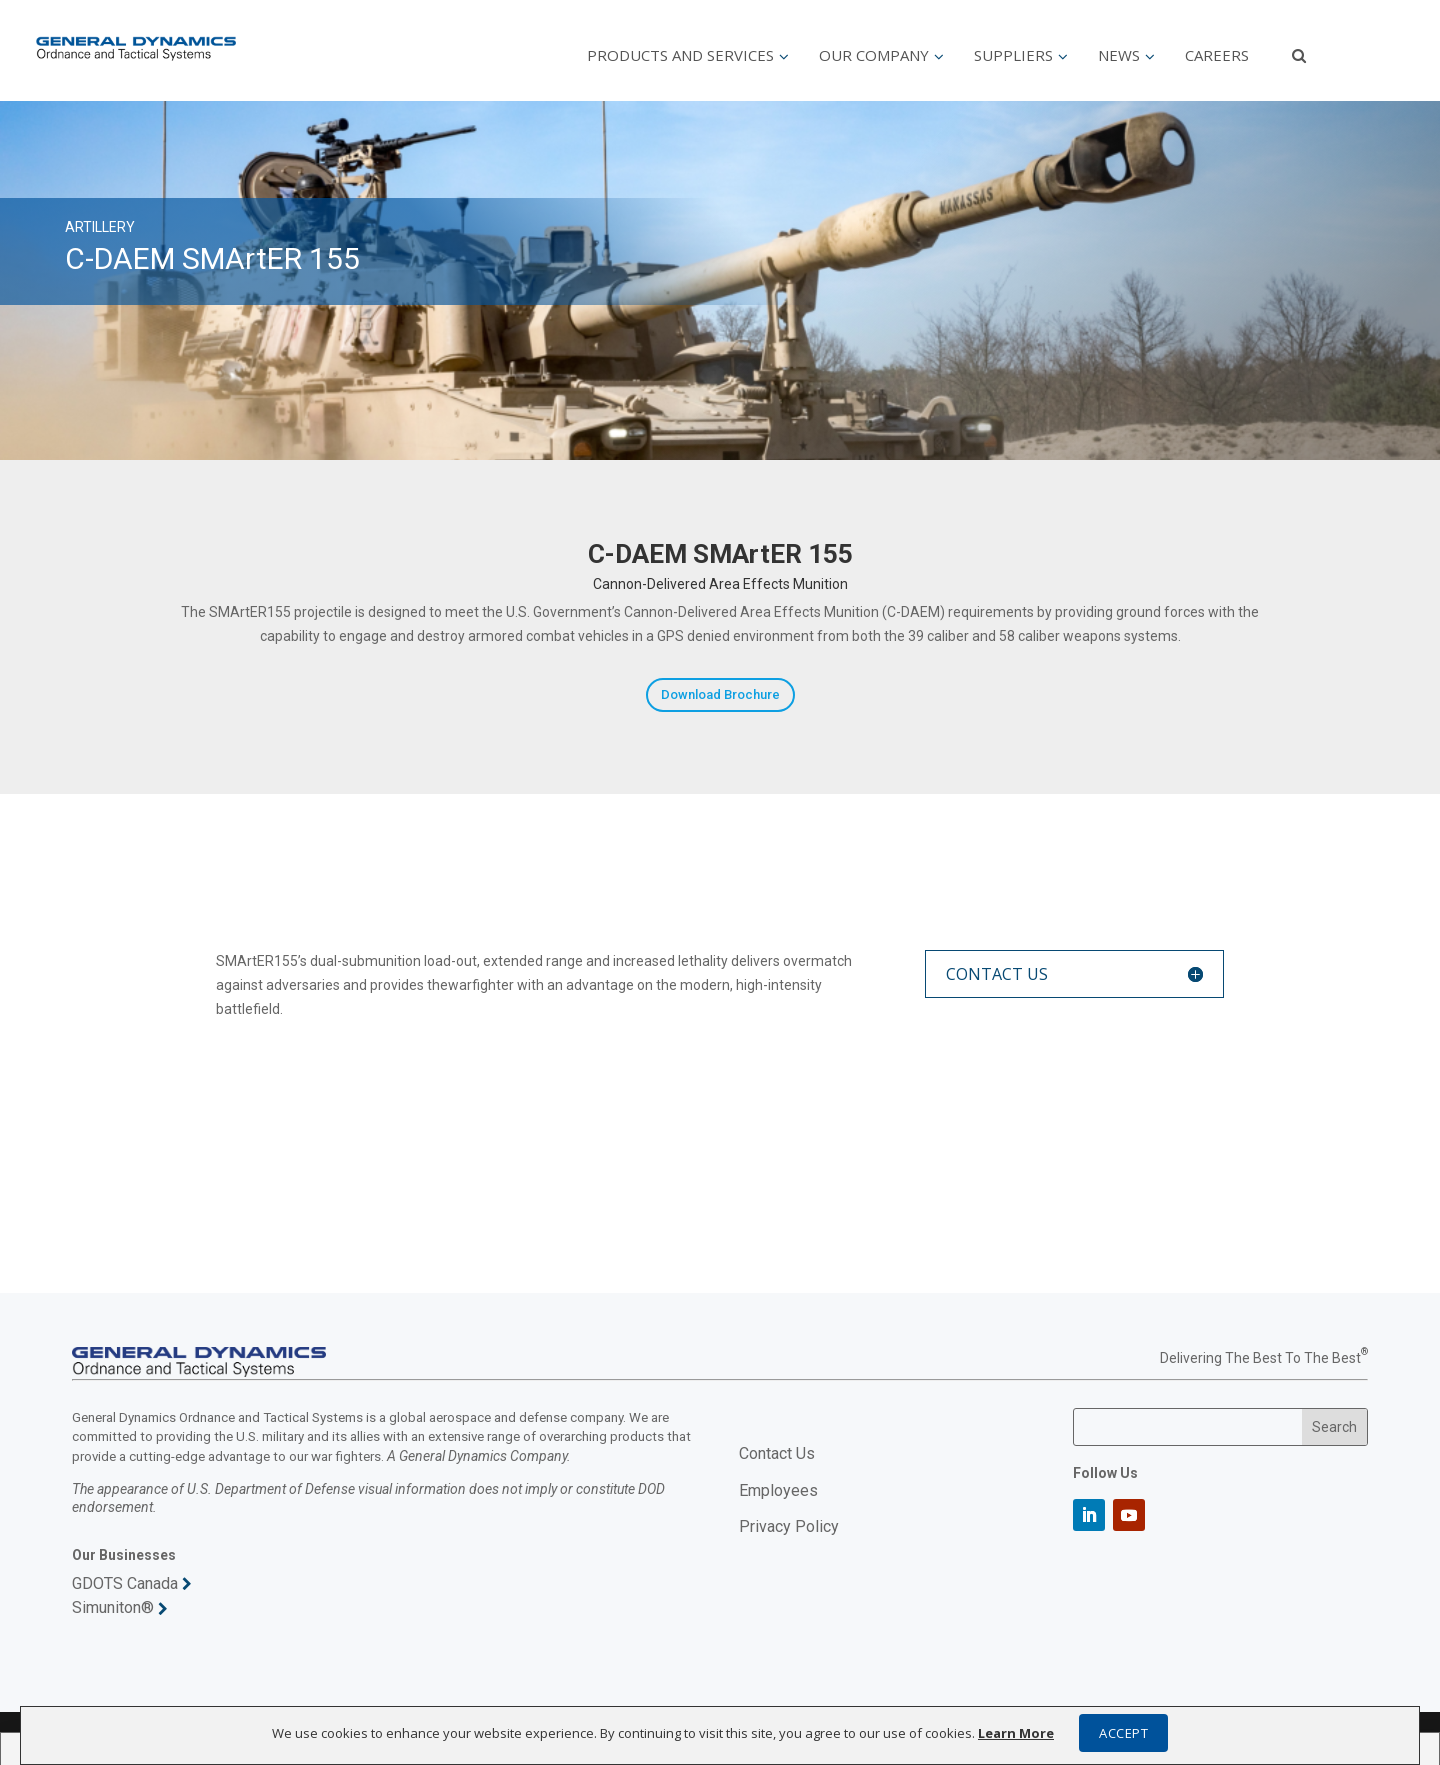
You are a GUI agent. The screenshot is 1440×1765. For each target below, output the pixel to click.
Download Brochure (720, 694)
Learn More (1016, 1733)
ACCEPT (1123, 1733)
